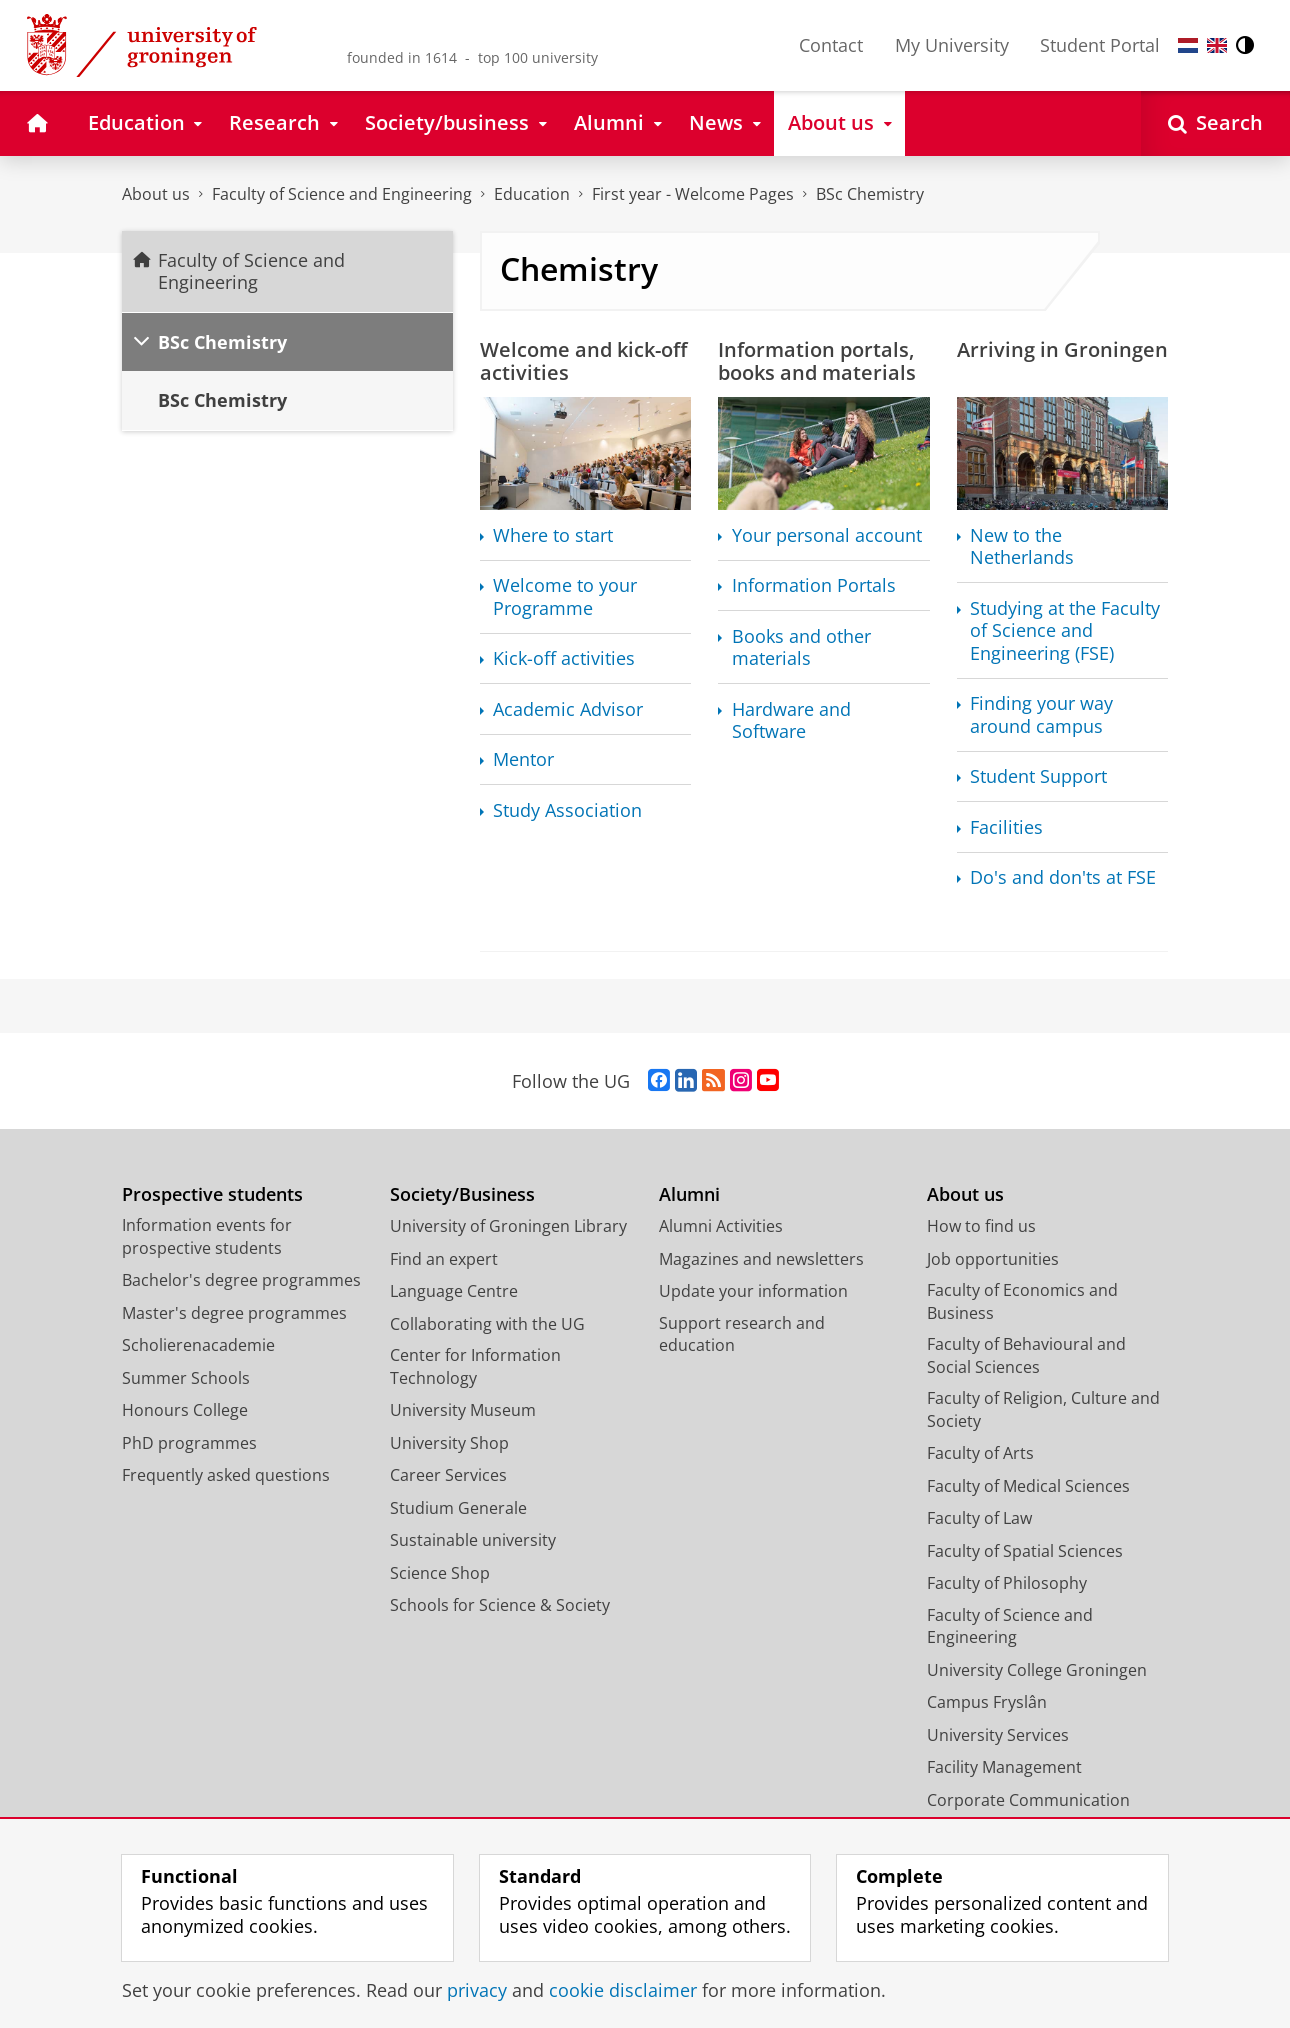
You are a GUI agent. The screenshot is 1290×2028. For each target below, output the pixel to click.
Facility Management (1004, 1767)
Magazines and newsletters (761, 1259)
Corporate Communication (1028, 1800)
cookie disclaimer (623, 1990)
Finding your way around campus (1041, 714)
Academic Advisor (568, 709)
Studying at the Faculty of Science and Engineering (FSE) (1065, 631)
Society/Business (462, 1194)
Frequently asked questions (226, 1475)
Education (532, 194)
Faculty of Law (979, 1518)
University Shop (449, 1443)
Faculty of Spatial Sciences (1025, 1551)
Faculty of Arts (980, 1453)
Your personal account (827, 535)
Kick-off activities (564, 658)
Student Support (1038, 776)
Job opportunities (993, 1259)
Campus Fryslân (987, 1702)
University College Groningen (1037, 1670)
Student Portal (1100, 45)
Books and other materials (801, 647)
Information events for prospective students (207, 1236)
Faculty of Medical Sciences (1028, 1486)
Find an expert (444, 1259)
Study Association (567, 810)
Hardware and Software (791, 720)
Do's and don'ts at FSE (1063, 877)
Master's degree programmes (234, 1313)
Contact (831, 45)
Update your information (753, 1291)
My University (952, 45)
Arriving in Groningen (1062, 349)
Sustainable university (473, 1540)
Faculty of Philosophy (1007, 1583)
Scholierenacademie (198, 1345)
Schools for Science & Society (500, 1605)
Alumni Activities (721, 1226)
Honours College (185, 1410)
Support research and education (742, 1334)
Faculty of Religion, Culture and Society (1043, 1409)
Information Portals (814, 585)
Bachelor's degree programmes (241, 1280)
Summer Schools (186, 1378)
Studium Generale (458, 1508)
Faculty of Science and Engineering (342, 194)
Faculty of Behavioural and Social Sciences (1026, 1355)
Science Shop (440, 1573)
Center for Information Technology (475, 1366)
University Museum (463, 1410)
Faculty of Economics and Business (1022, 1301)
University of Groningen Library (508, 1226)
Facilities (1006, 827)
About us (156, 194)
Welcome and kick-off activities (583, 360)
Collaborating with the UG (487, 1324)
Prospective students (212, 1194)
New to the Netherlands (1022, 546)
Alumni (689, 1194)
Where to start (553, 535)
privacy (477, 1990)
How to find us (981, 1226)
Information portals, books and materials (817, 360)
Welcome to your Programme (565, 596)
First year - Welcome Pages (693, 194)
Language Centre (454, 1291)
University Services (998, 1735)
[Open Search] (1215, 123)
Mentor (523, 759)
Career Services (448, 1475)
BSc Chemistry (870, 194)
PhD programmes (189, 1443)
